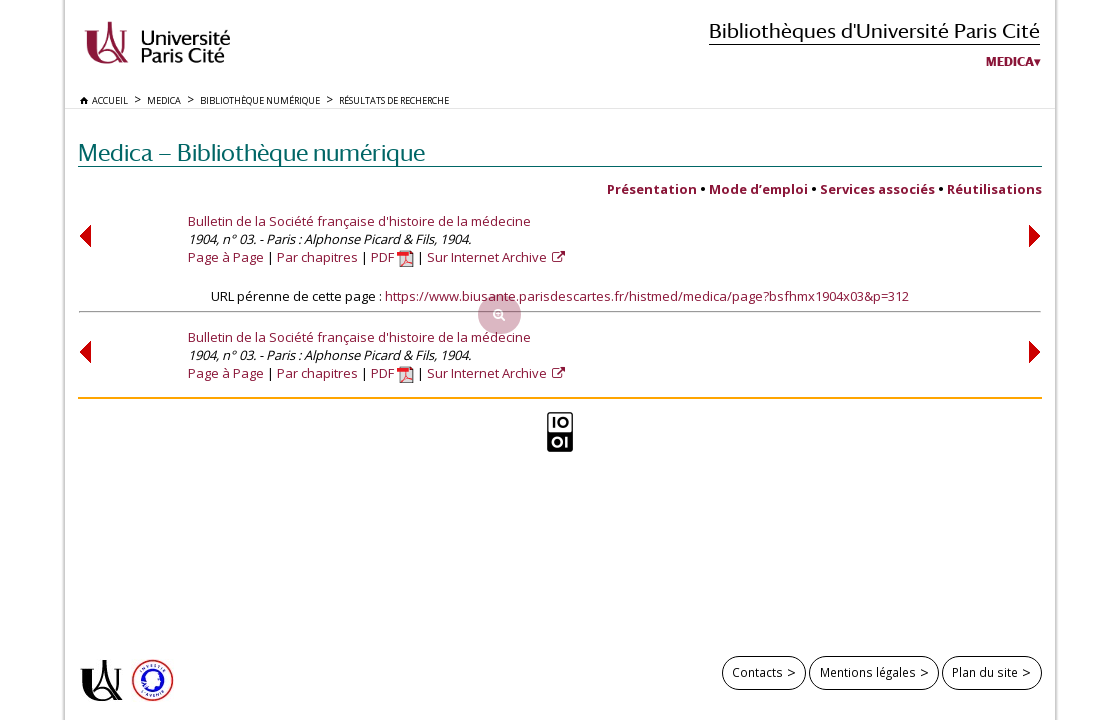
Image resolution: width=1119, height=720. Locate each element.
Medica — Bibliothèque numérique (251, 152)
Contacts (757, 672)
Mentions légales (868, 672)
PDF (392, 257)
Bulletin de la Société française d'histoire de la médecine (359, 221)
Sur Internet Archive (488, 257)
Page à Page (226, 257)
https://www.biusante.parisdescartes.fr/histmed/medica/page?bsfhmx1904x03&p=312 (647, 296)
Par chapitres (317, 257)
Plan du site (985, 672)
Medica (1010, 62)
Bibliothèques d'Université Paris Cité (874, 30)
